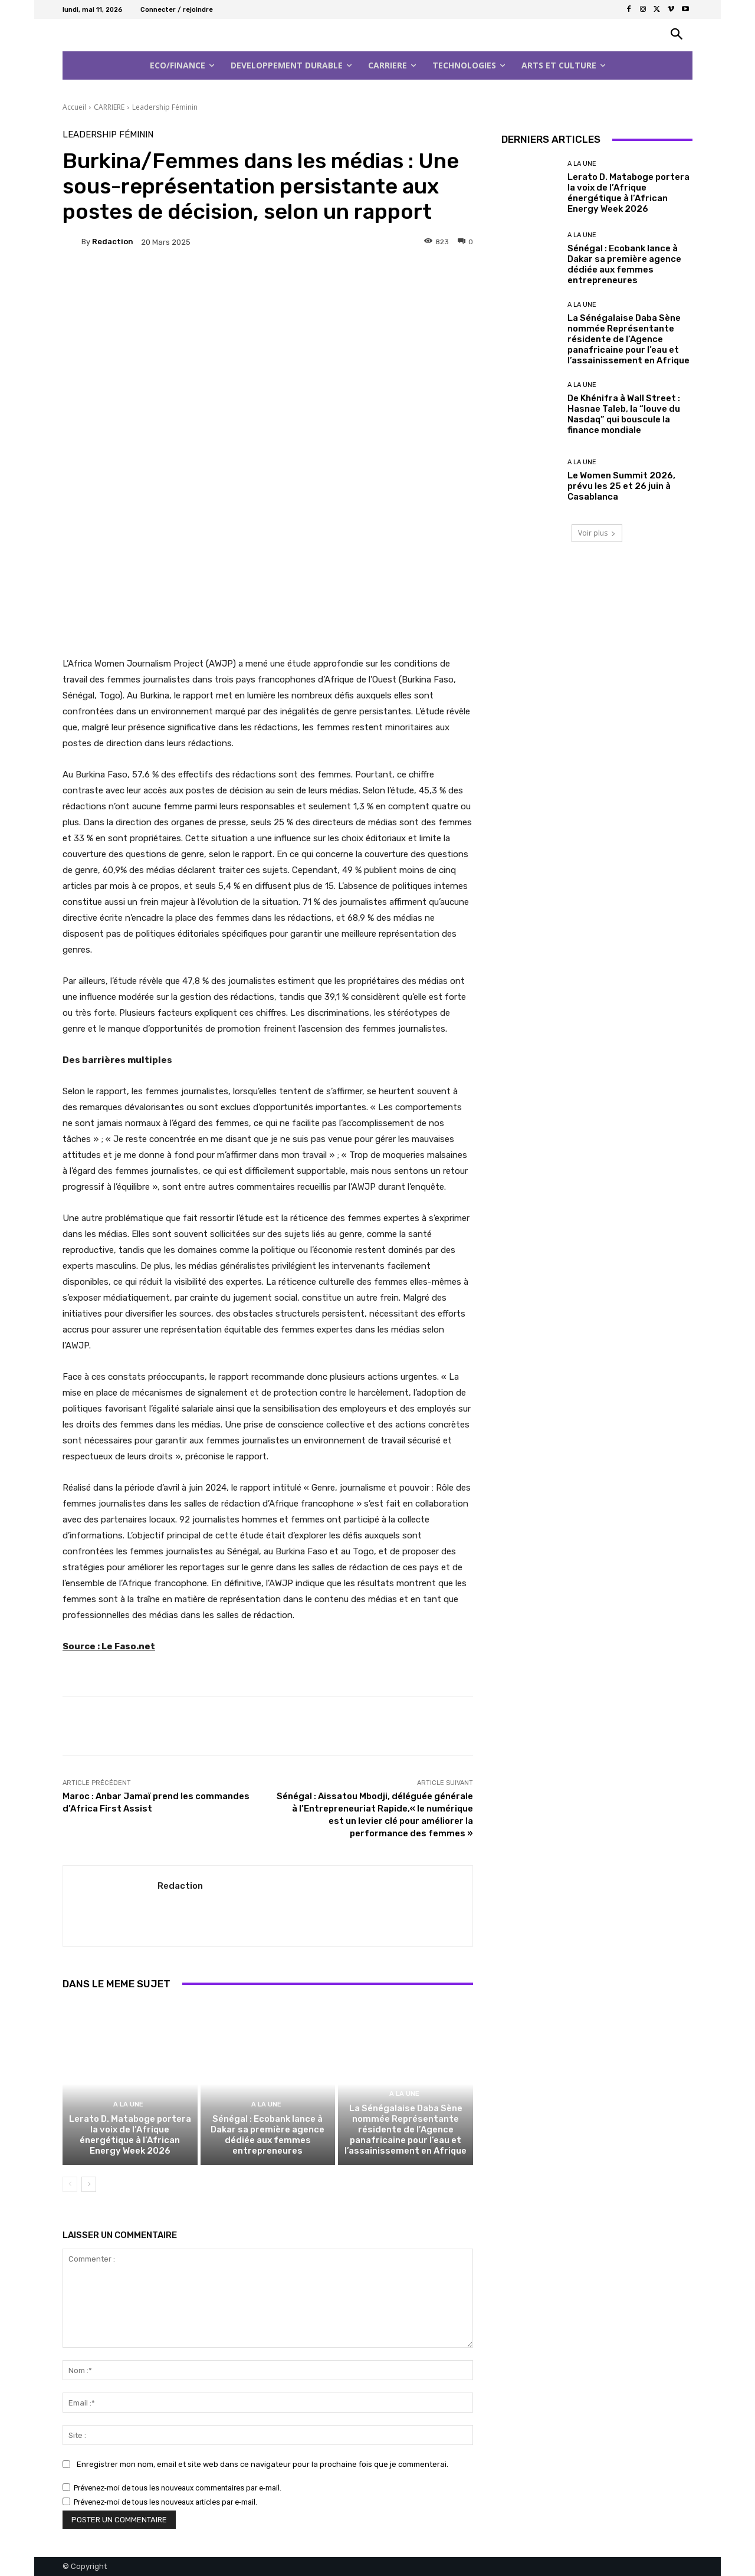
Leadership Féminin (165, 107)
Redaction (112, 241)
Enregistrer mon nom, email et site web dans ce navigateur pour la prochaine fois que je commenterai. (262, 2464)
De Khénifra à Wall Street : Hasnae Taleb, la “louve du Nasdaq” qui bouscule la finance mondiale (623, 414)
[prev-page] (70, 2184)
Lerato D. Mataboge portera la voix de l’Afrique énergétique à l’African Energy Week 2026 (130, 2135)
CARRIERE (109, 107)
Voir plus (597, 533)
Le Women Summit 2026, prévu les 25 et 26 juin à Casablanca (621, 486)
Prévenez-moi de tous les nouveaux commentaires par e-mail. (177, 2487)
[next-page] (88, 2184)
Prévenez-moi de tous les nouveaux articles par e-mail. (165, 2502)
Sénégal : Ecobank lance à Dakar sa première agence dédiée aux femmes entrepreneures (267, 2135)
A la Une (128, 2104)
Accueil (74, 107)
